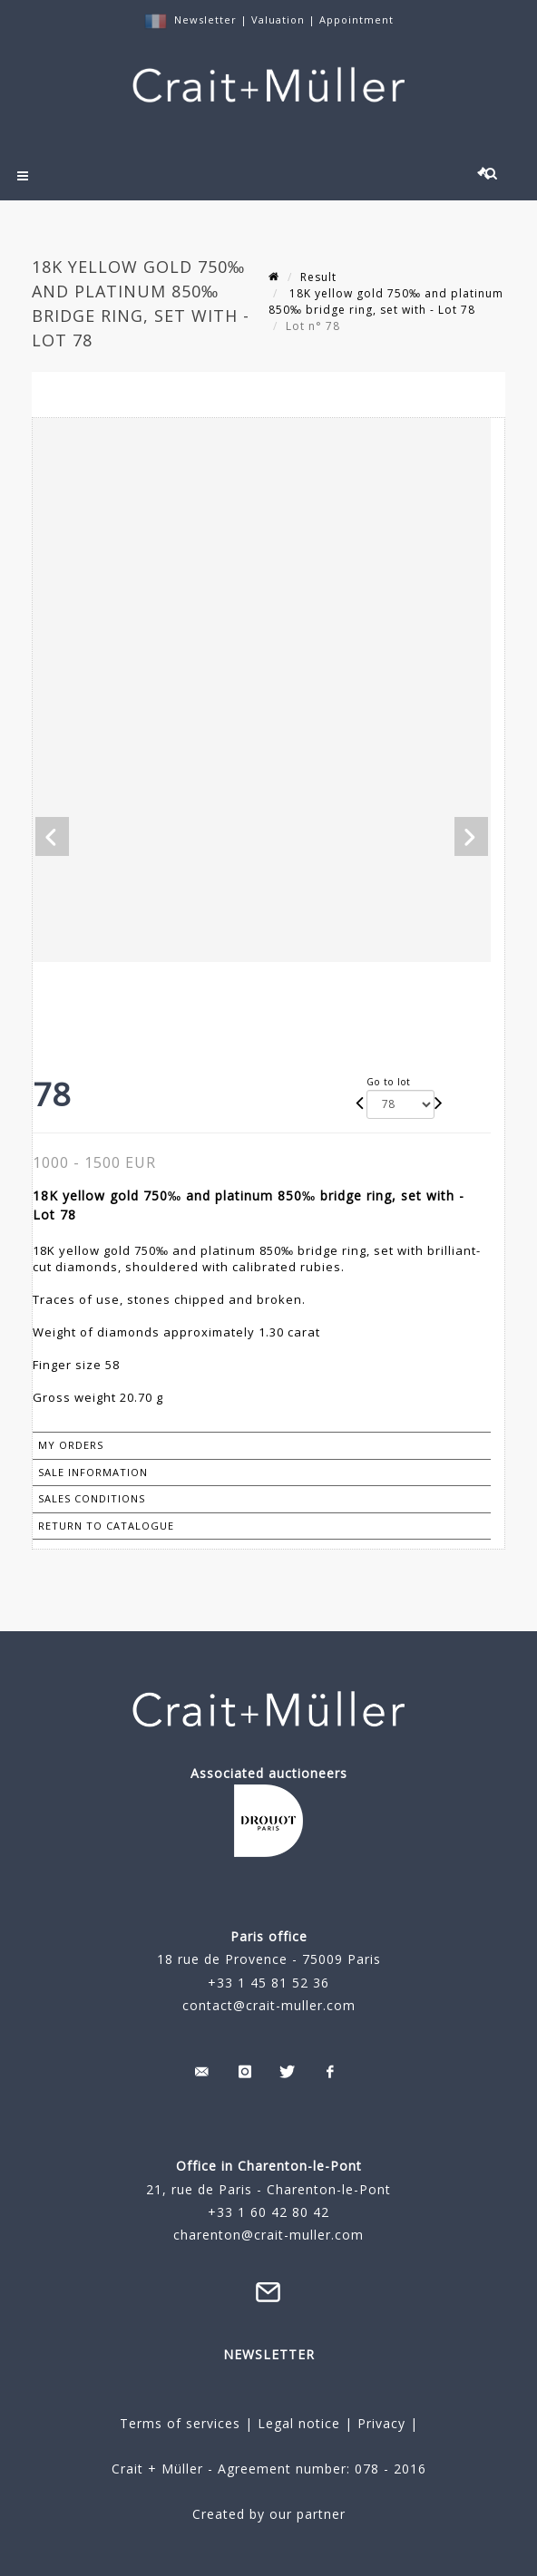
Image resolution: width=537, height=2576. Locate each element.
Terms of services (180, 2423)
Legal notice (299, 2423)
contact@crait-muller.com (269, 2005)
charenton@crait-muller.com (268, 2234)
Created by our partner (269, 2514)
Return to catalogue (106, 1525)
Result (318, 277)
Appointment (356, 19)
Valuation (278, 19)
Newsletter (205, 19)
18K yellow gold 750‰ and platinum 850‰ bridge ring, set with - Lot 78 (385, 301)
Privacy (379, 2423)
